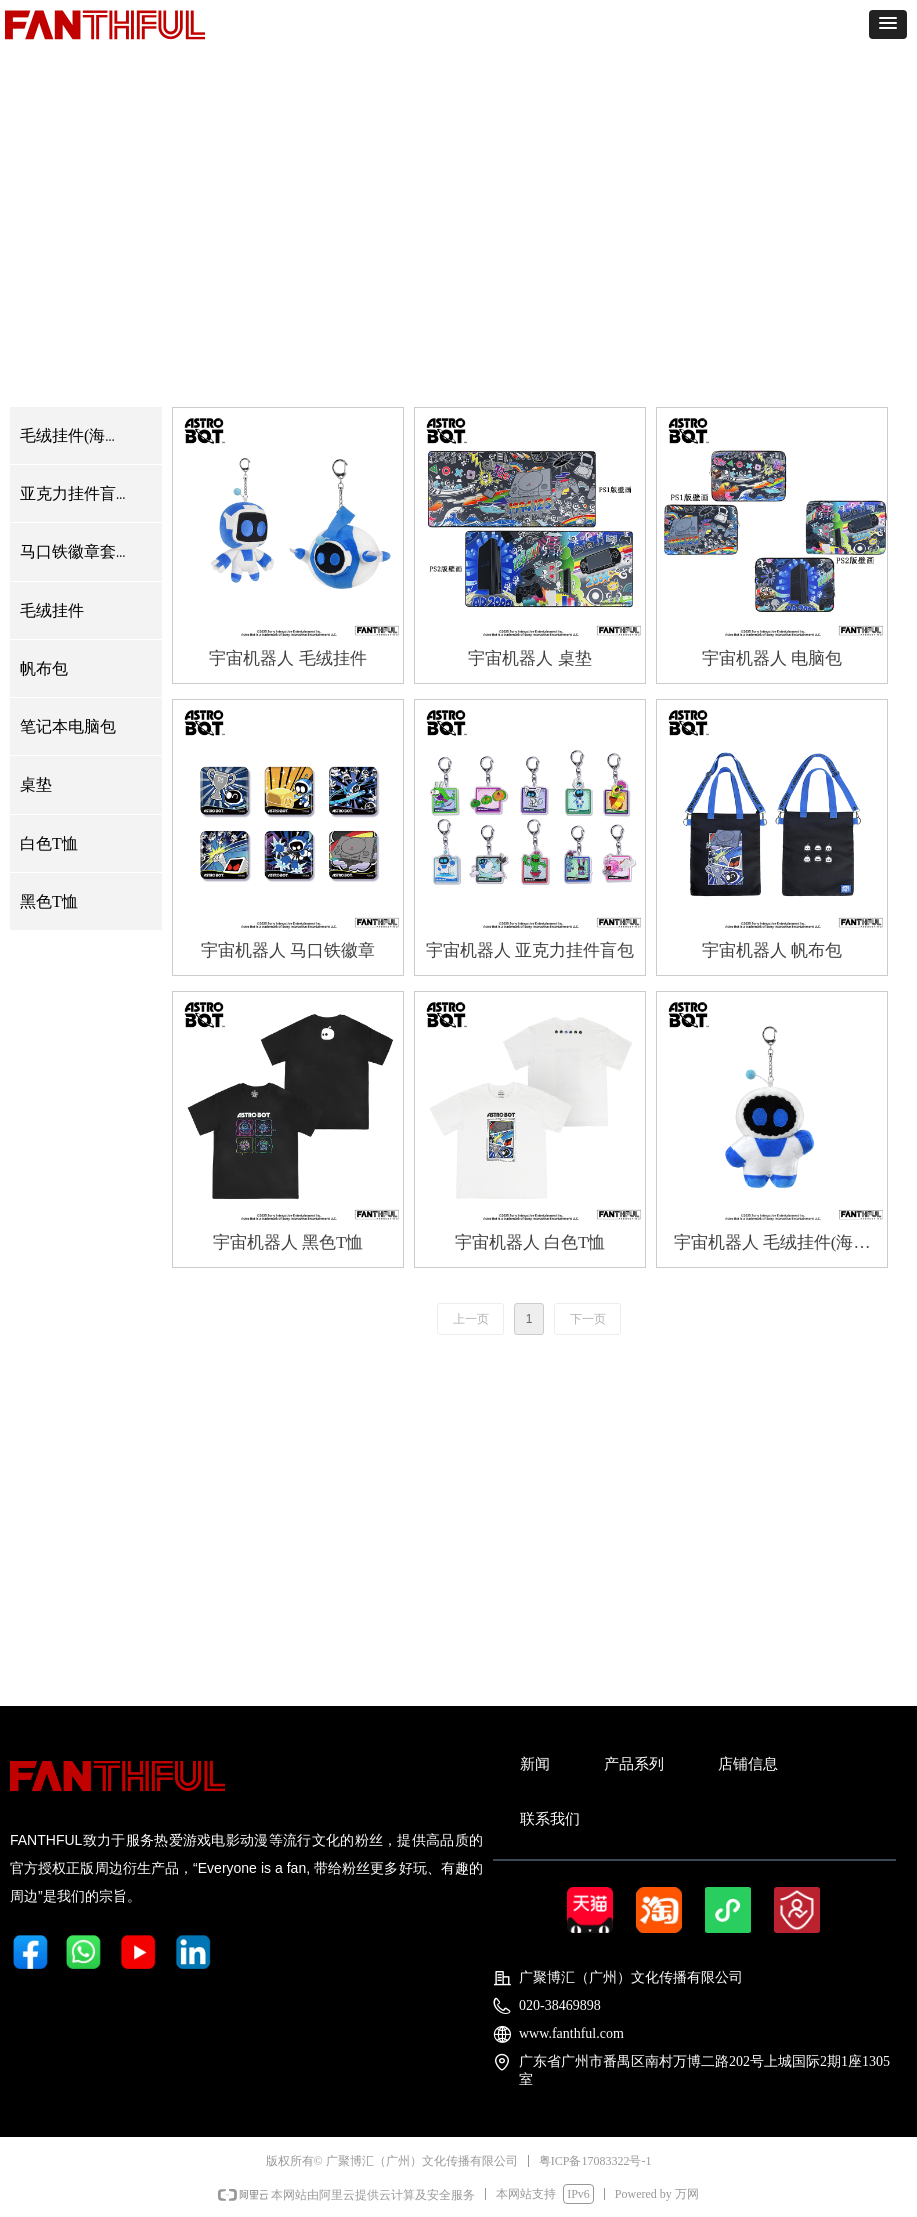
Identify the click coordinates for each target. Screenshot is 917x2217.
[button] (888, 24)
